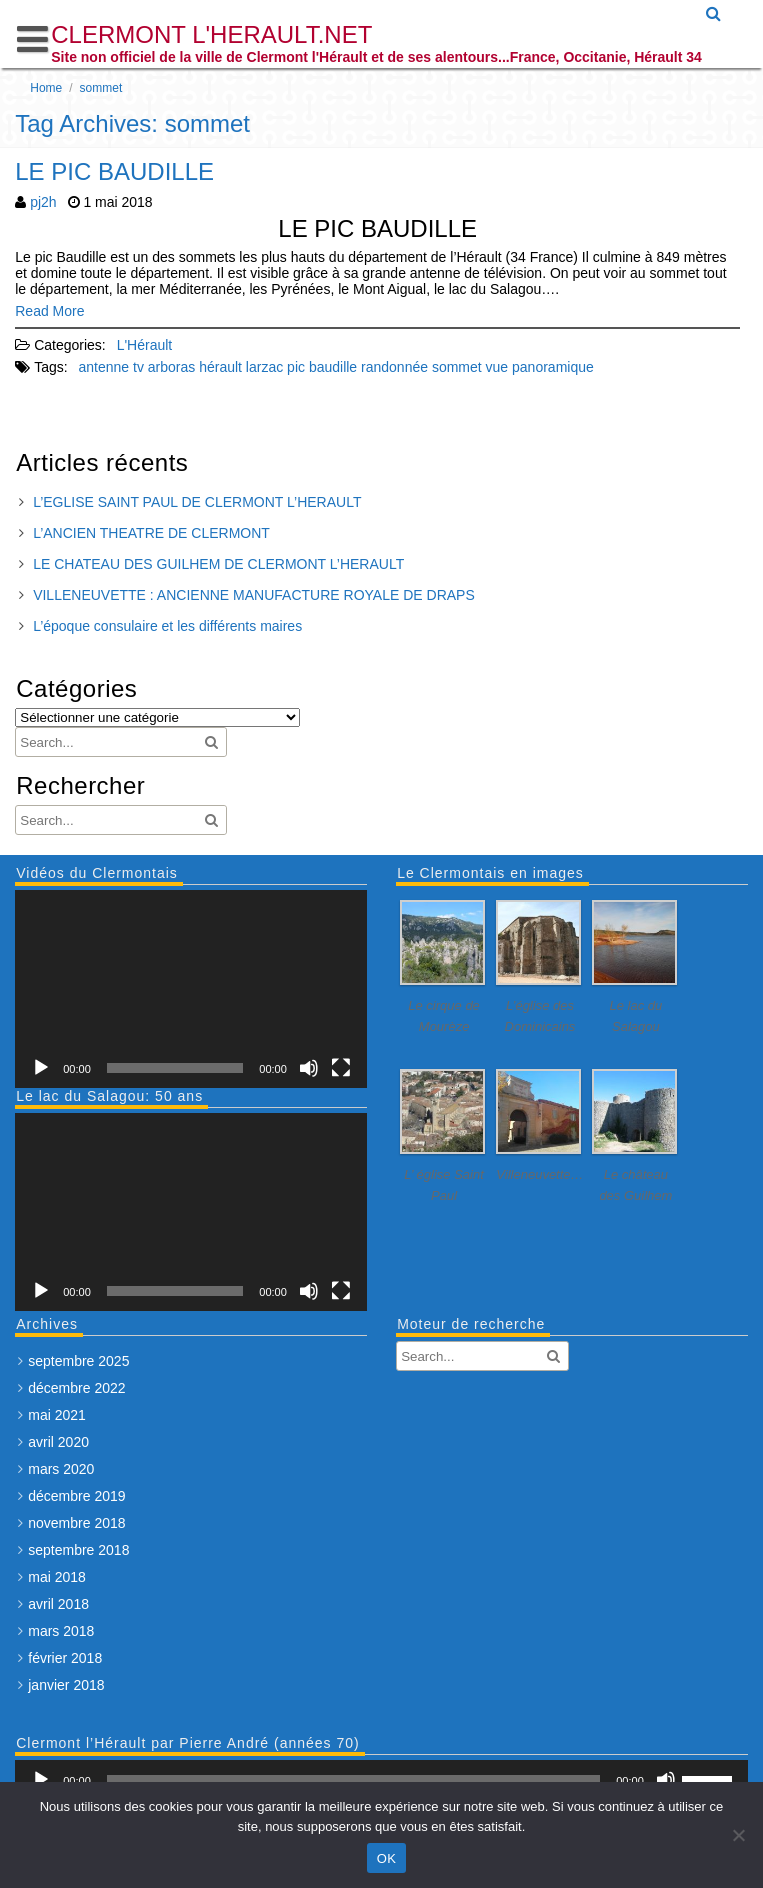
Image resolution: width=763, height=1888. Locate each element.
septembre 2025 (78, 1361)
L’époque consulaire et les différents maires (167, 626)
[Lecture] (41, 1068)
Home (46, 88)
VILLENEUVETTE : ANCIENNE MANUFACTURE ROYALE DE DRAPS (254, 595)
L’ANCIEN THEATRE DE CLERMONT (151, 533)
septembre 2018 (78, 1550)
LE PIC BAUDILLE (114, 171)
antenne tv (111, 367)
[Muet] (309, 1068)
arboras (171, 367)
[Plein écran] (341, 1068)
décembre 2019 (76, 1496)
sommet (457, 367)
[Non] (738, 1835)
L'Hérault (145, 345)
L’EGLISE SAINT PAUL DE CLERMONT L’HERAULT (197, 502)
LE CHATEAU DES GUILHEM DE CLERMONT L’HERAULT (218, 564)
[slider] (353, 1780)
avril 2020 (58, 1442)
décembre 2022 (76, 1388)
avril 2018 (58, 1604)
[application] (191, 989)
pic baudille (322, 367)
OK (386, 1858)
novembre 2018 (76, 1523)
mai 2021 (57, 1415)
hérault (220, 367)
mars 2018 (61, 1631)
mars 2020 (61, 1469)
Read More (49, 311)
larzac (264, 367)
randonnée (394, 367)
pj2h (43, 202)
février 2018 (65, 1658)
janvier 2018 (66, 1685)
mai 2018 (57, 1577)
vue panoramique (540, 367)
